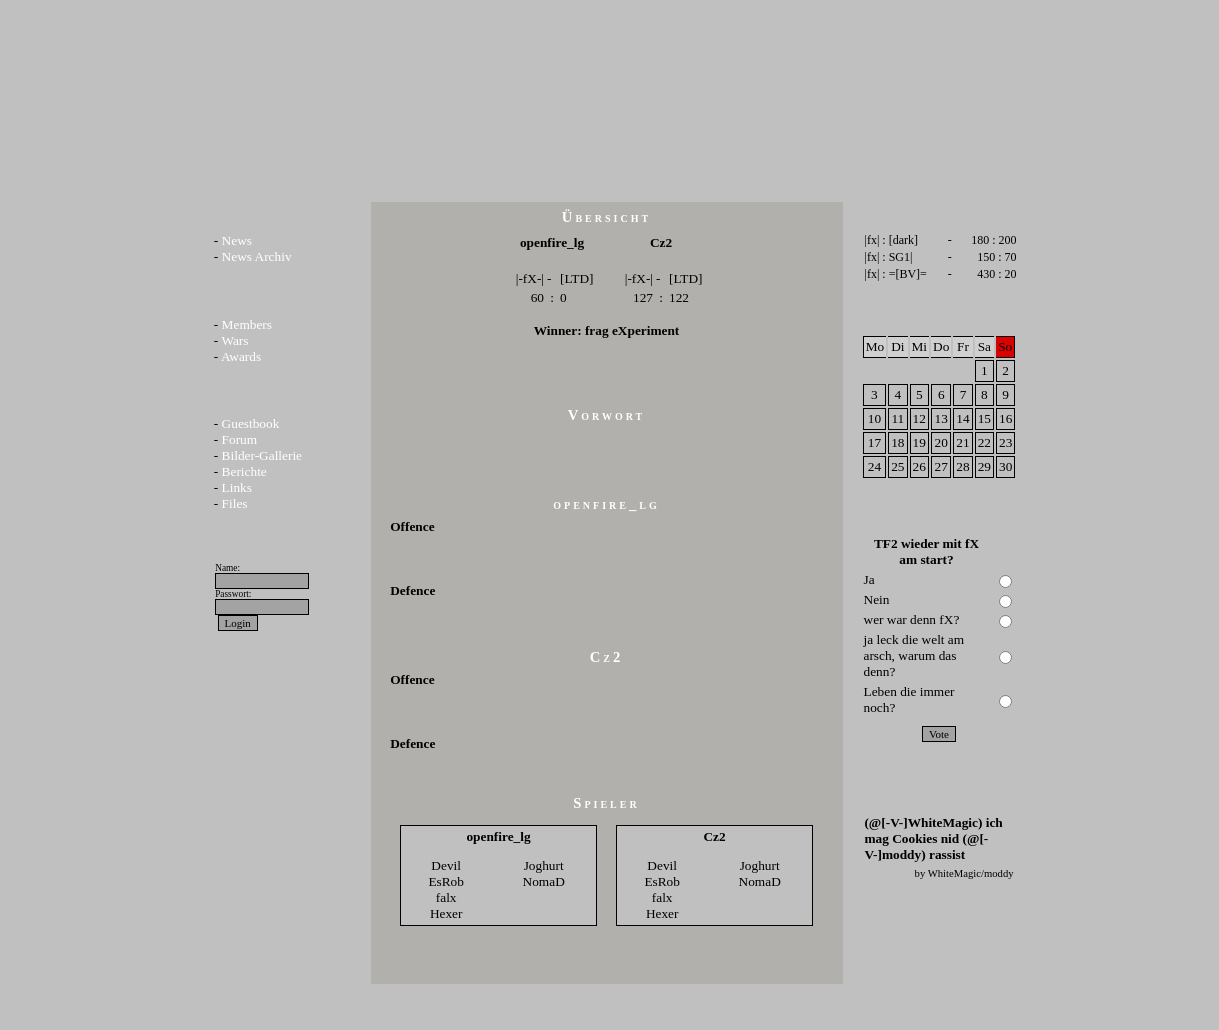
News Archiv (257, 256)
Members (247, 324)
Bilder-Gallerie (262, 455)
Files (235, 503)
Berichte (244, 471)
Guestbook (251, 423)
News (237, 240)
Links (237, 487)
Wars (234, 340)
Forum (240, 439)
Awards (241, 356)
